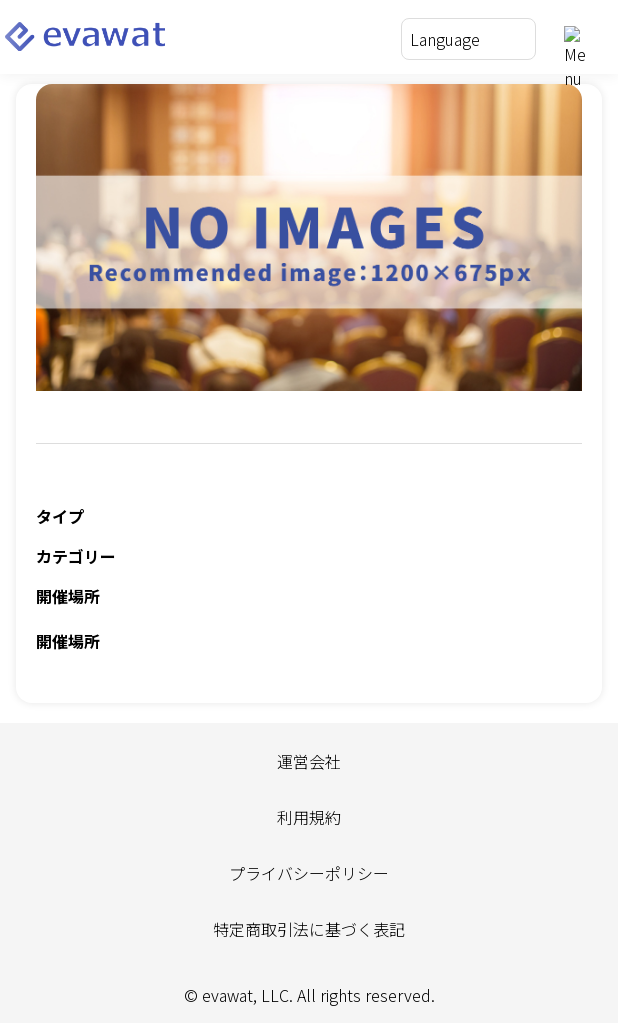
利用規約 (309, 817)
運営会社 (309, 761)
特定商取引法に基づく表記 (309, 929)
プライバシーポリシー (309, 873)
